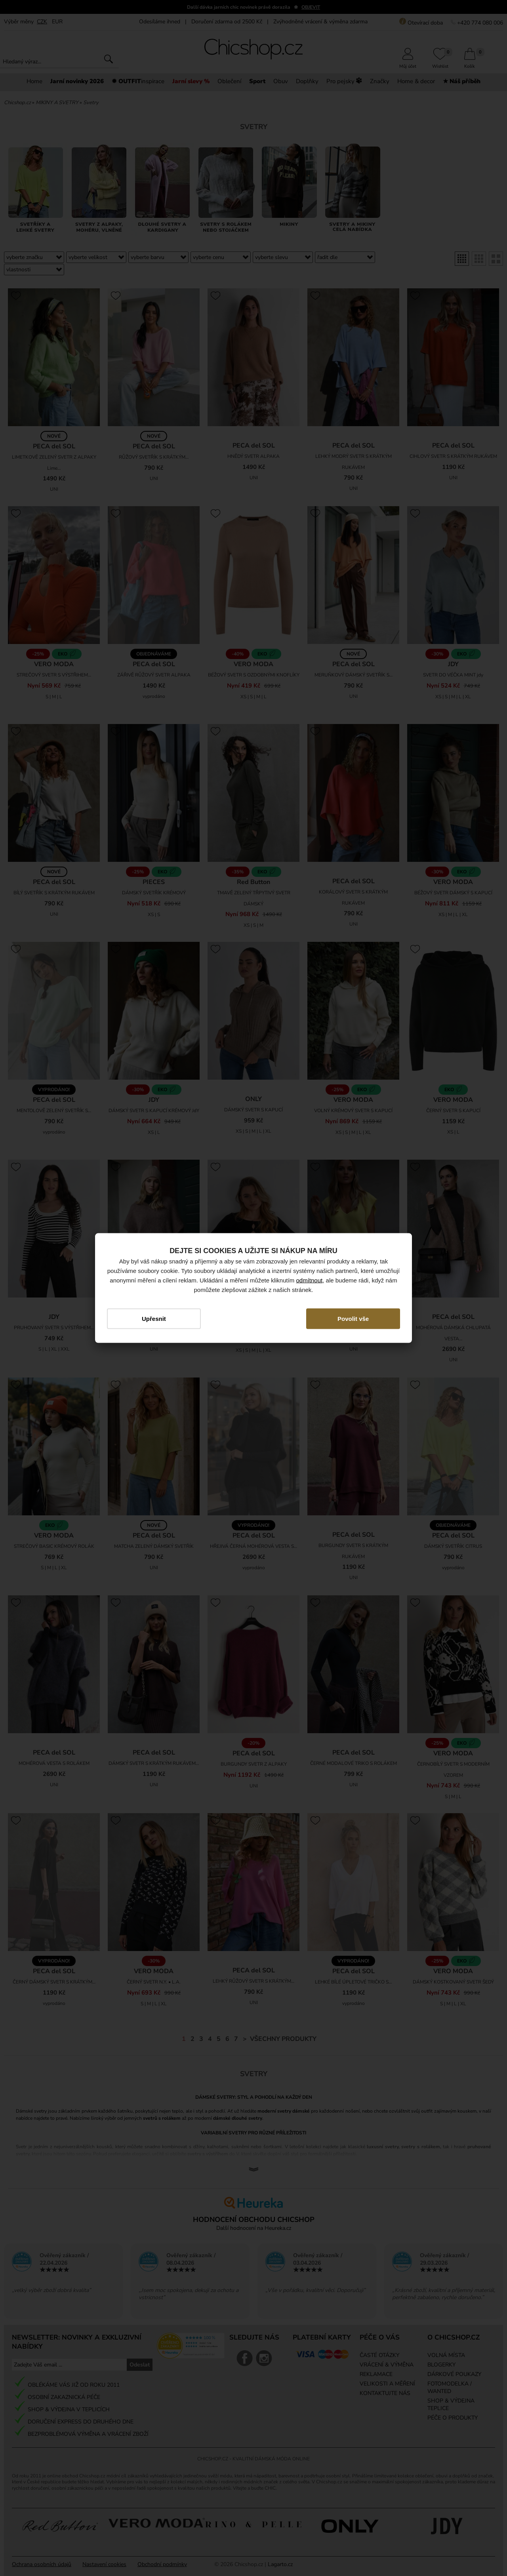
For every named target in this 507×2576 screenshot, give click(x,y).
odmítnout (309, 1280)
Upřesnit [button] (154, 1318)
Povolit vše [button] (353, 1318)
